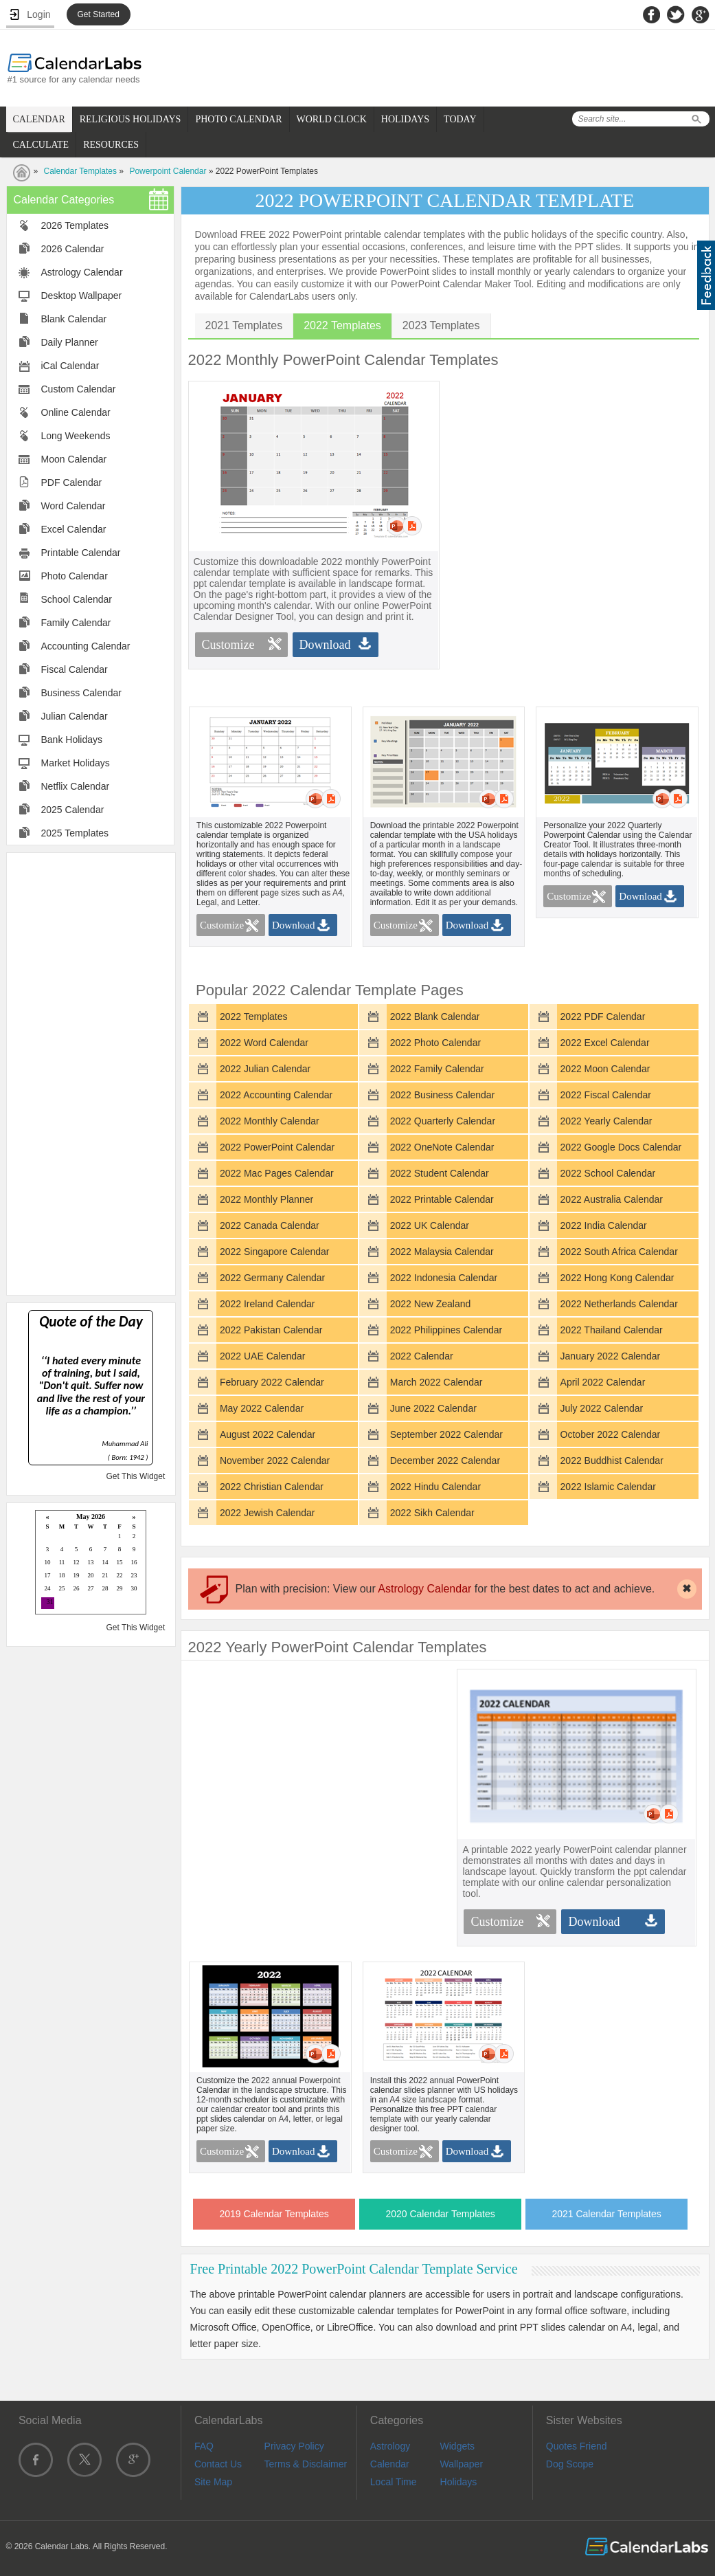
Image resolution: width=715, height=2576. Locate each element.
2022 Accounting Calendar (276, 1094)
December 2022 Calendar (445, 1460)
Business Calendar (81, 692)
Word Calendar (73, 505)
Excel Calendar (73, 529)
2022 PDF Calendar (603, 1016)
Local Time (393, 2481)
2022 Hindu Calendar (435, 1486)
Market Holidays (75, 762)
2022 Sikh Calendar (432, 1512)
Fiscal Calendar (74, 669)
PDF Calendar (71, 482)
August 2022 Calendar (267, 1434)
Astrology (390, 2446)
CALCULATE (41, 145)
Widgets (457, 2446)
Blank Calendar (74, 318)
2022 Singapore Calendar (275, 1251)
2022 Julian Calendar (265, 1068)
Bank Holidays (72, 739)
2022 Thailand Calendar (611, 1329)
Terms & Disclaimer (306, 2463)
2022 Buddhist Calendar (611, 1460)
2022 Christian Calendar (272, 1486)
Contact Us (218, 2463)
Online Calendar (76, 412)
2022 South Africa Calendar (619, 1251)
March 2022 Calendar (436, 1382)
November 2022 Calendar (275, 1460)
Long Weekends (76, 435)
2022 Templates (254, 1016)
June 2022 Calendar (433, 1408)
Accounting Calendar (85, 646)
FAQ (204, 2446)
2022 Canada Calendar (269, 1225)
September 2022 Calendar (446, 1434)
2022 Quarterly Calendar (442, 1120)
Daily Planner (69, 342)
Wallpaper (462, 2463)
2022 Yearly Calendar (606, 1120)
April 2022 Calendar (603, 1382)
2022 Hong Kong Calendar (617, 1277)
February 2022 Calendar (272, 1382)
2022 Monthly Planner (266, 1199)
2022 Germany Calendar (272, 1277)
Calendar (389, 2463)
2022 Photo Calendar (435, 1042)
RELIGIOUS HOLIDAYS (130, 119)
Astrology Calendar (82, 272)
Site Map (213, 2481)
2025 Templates (75, 833)
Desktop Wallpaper (81, 295)
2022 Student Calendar (439, 1173)
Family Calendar (76, 622)
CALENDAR (39, 119)
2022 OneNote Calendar (442, 1147)
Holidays (458, 2481)
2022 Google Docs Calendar (621, 1147)
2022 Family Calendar (437, 1068)
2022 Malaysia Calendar (442, 1251)
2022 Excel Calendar (605, 1042)
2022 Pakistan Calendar (271, 1329)
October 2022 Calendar (610, 1434)
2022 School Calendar (608, 1173)
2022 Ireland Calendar (267, 1303)
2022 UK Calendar (429, 1225)
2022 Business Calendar (442, 1094)
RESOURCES (111, 145)
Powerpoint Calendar (167, 171)
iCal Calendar (70, 365)
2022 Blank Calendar (435, 1016)
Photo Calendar (74, 575)
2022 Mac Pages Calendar (277, 1173)
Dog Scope (569, 2463)
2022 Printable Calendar (442, 1199)
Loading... (90, 1563)
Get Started (99, 14)
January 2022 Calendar (610, 1356)
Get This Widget (135, 1476)
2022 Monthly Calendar (269, 1120)
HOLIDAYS (405, 119)
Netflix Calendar (75, 786)
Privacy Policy (294, 2446)
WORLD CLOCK (332, 119)
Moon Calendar (74, 459)
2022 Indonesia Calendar (443, 1277)
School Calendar (77, 599)
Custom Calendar (78, 389)
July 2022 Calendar (602, 1408)
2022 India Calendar (603, 1225)
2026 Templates (75, 225)
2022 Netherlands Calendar (619, 1303)
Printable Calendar (81, 552)
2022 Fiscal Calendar (605, 1094)
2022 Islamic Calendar (608, 1486)
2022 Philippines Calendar (446, 1329)
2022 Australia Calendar (611, 1199)
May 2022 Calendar (262, 1408)
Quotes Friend (576, 2446)
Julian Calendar (74, 716)
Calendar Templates (80, 171)
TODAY (460, 119)
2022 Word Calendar (264, 1042)
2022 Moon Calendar (605, 1068)
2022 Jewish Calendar (267, 1512)
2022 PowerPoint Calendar (277, 1147)
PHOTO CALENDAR (238, 119)
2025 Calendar (72, 809)
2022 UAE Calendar (263, 1356)
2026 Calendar (72, 248)
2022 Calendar (421, 1356)
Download (325, 645)
